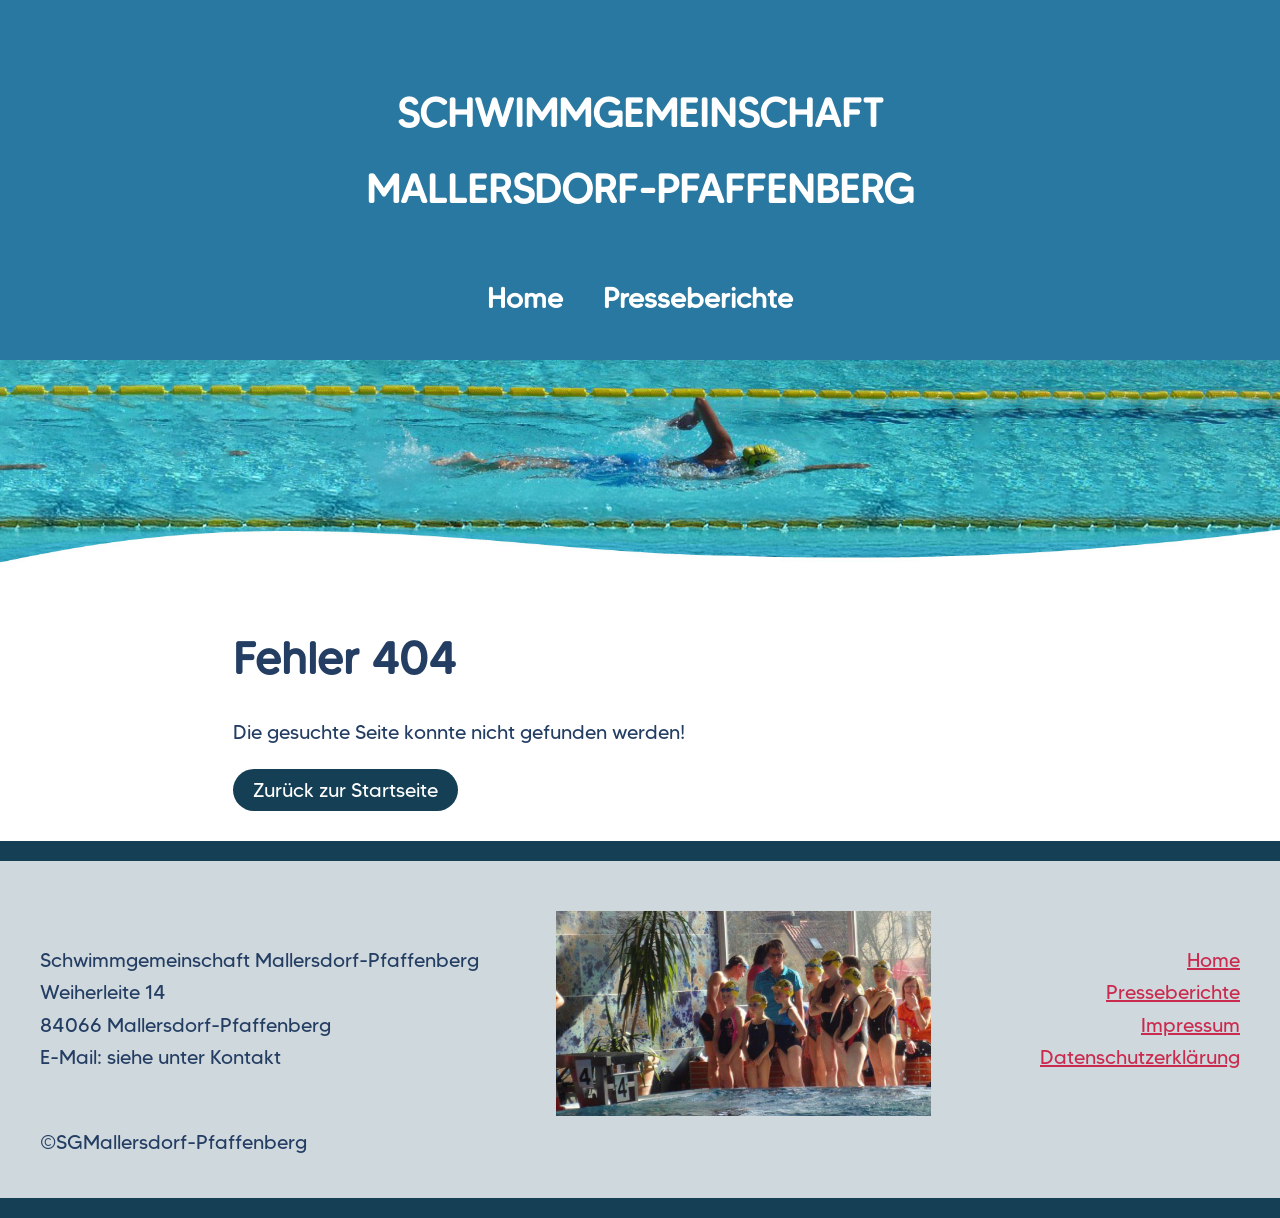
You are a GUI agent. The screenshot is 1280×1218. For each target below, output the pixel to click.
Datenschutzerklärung (1140, 1057)
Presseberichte (698, 298)
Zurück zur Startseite (345, 790)
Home (525, 298)
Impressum (1190, 1025)
